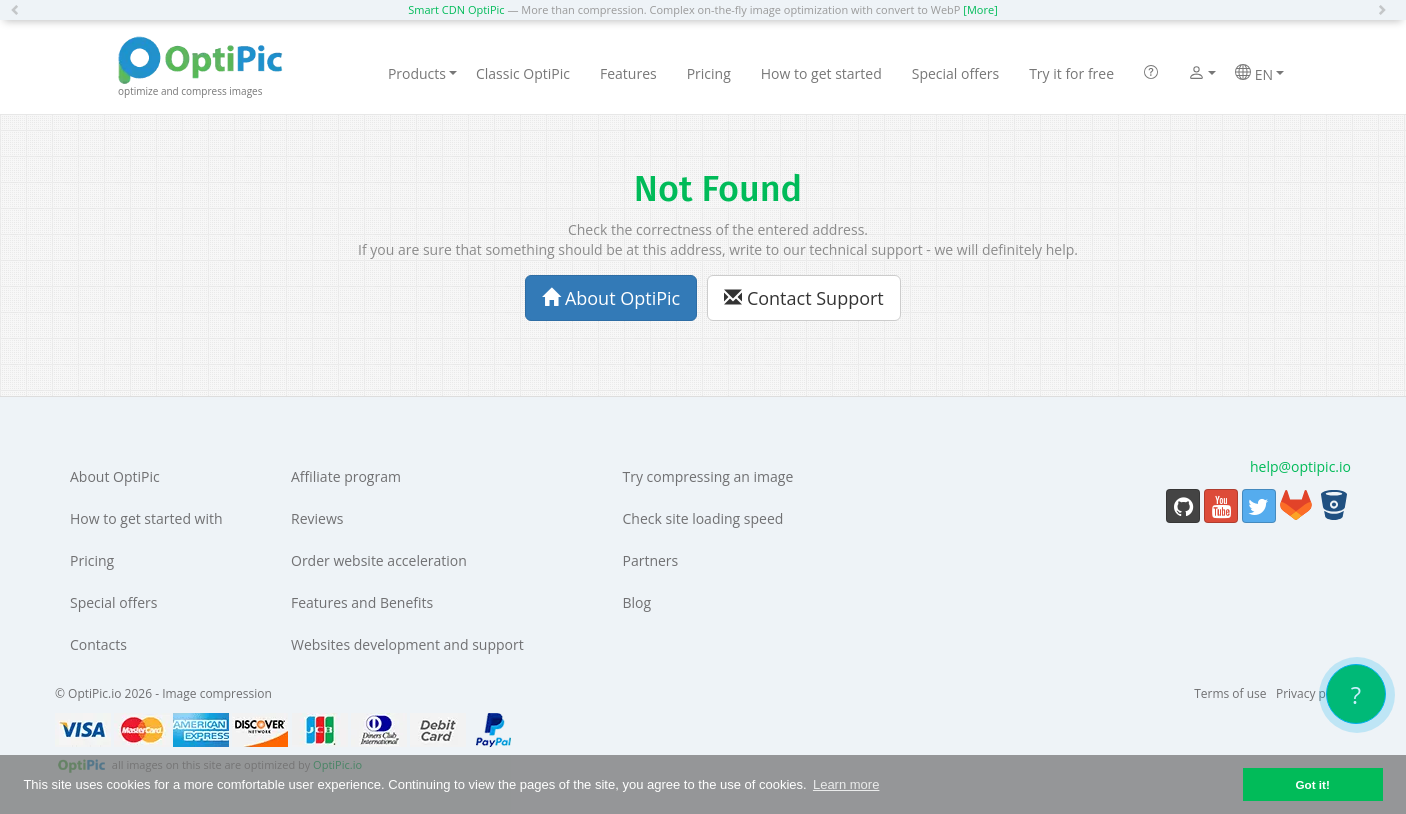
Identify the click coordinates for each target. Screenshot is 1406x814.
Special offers (955, 73)
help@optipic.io (1300, 466)
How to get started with (146, 518)
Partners (651, 560)
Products (422, 73)
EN (1259, 74)
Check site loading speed (703, 518)
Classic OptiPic (523, 73)
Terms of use (1230, 693)
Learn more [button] (846, 784)
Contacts (98, 644)
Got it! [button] (1312, 784)
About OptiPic (611, 298)
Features (628, 73)
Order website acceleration (379, 560)
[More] (980, 9)
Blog (637, 602)
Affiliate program (346, 476)
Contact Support (804, 298)
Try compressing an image (708, 476)
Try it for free (1071, 73)
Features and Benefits (362, 602)
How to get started (821, 73)
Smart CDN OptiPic (456, 9)
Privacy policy (1313, 693)
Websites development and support (407, 644)
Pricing (709, 73)
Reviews (317, 518)
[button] (20, 10)
